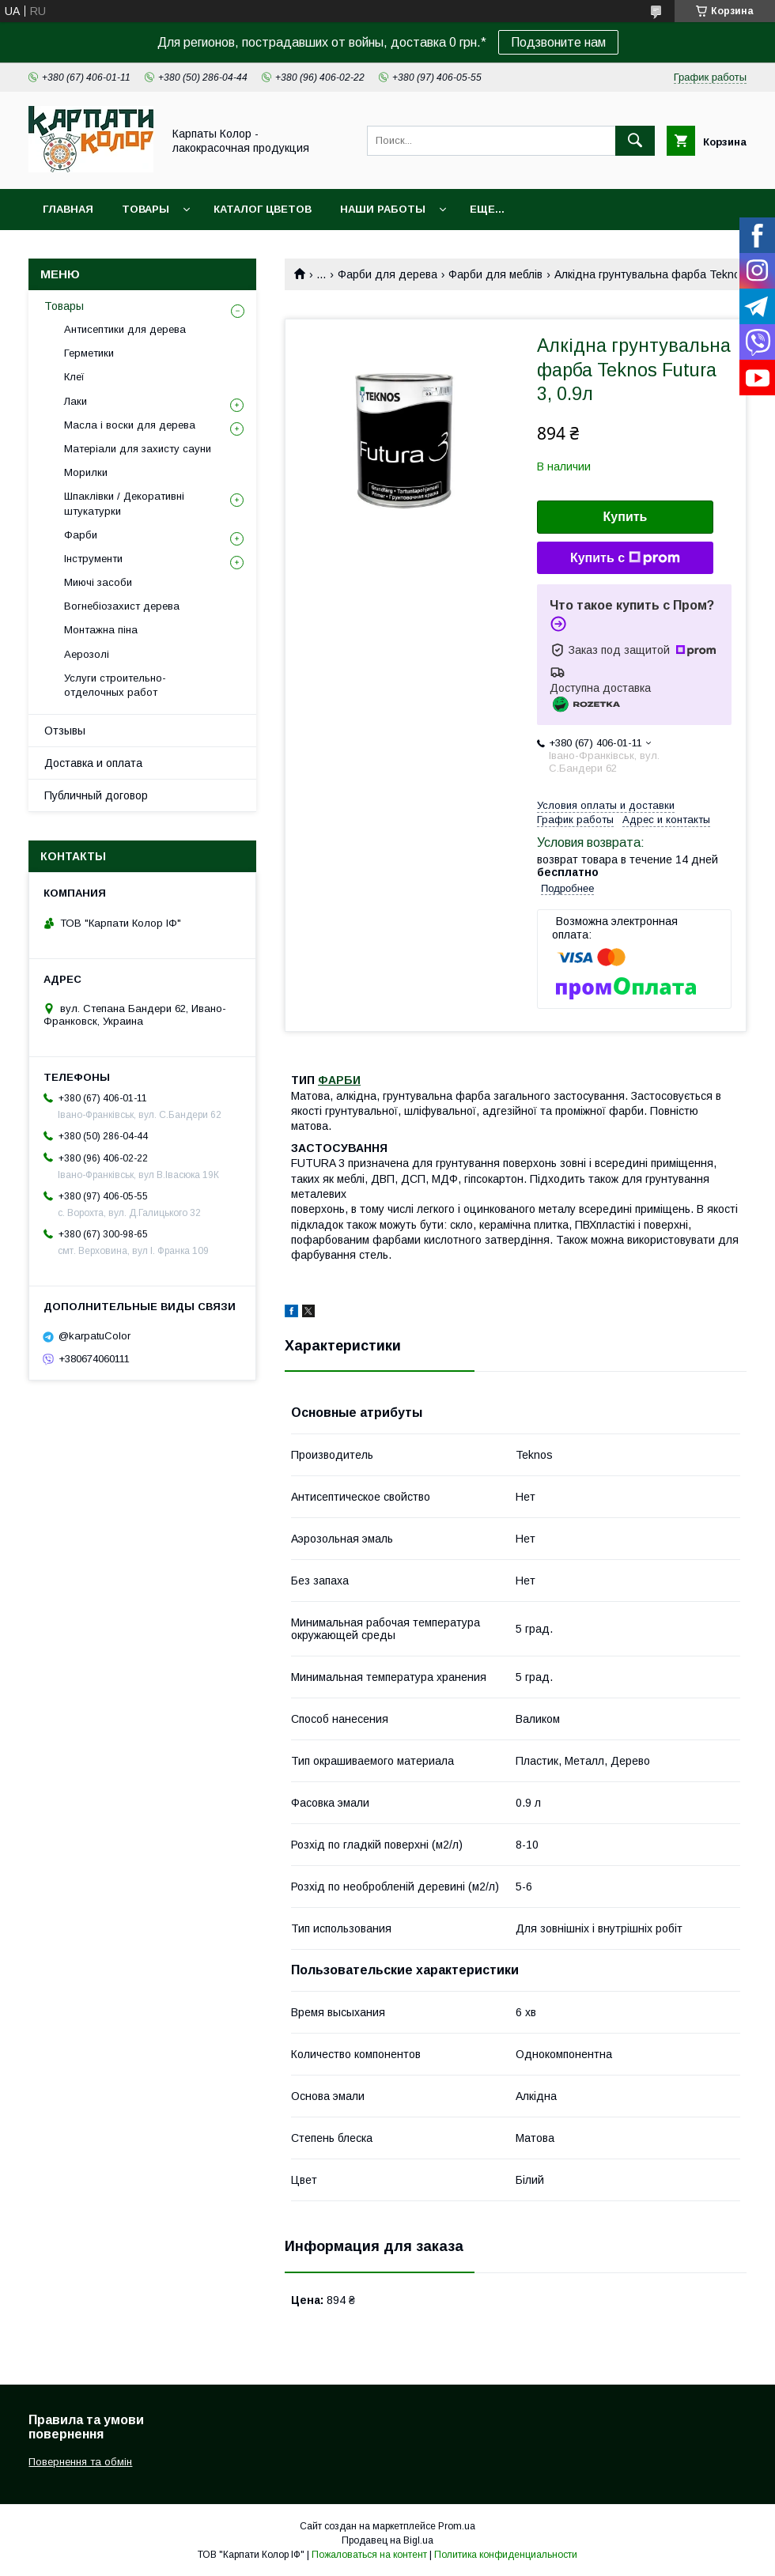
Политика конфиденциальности (505, 2554)
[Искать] (635, 141)
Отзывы (64, 730)
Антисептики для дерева (125, 329)
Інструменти (93, 559)
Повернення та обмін (80, 2462)
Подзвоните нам (558, 42)
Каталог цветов (263, 209)
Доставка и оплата (93, 763)
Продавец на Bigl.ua (387, 2540)
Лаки (75, 401)
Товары (145, 209)
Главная (68, 209)
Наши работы (382, 209)
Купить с (625, 558)
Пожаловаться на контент (369, 2554)
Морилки (86, 472)
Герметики (89, 353)
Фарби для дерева (387, 274)
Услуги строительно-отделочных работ (115, 685)
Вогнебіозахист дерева (122, 606)
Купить (625, 516)
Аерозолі (86, 654)
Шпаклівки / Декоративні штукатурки (124, 503)
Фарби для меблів (495, 274)
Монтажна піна (101, 630)
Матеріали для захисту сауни (137, 449)
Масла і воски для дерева (129, 425)
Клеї (74, 377)
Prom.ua (456, 2526)
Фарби (80, 535)
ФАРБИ (339, 1080)
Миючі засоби (98, 582)
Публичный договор (96, 795)
